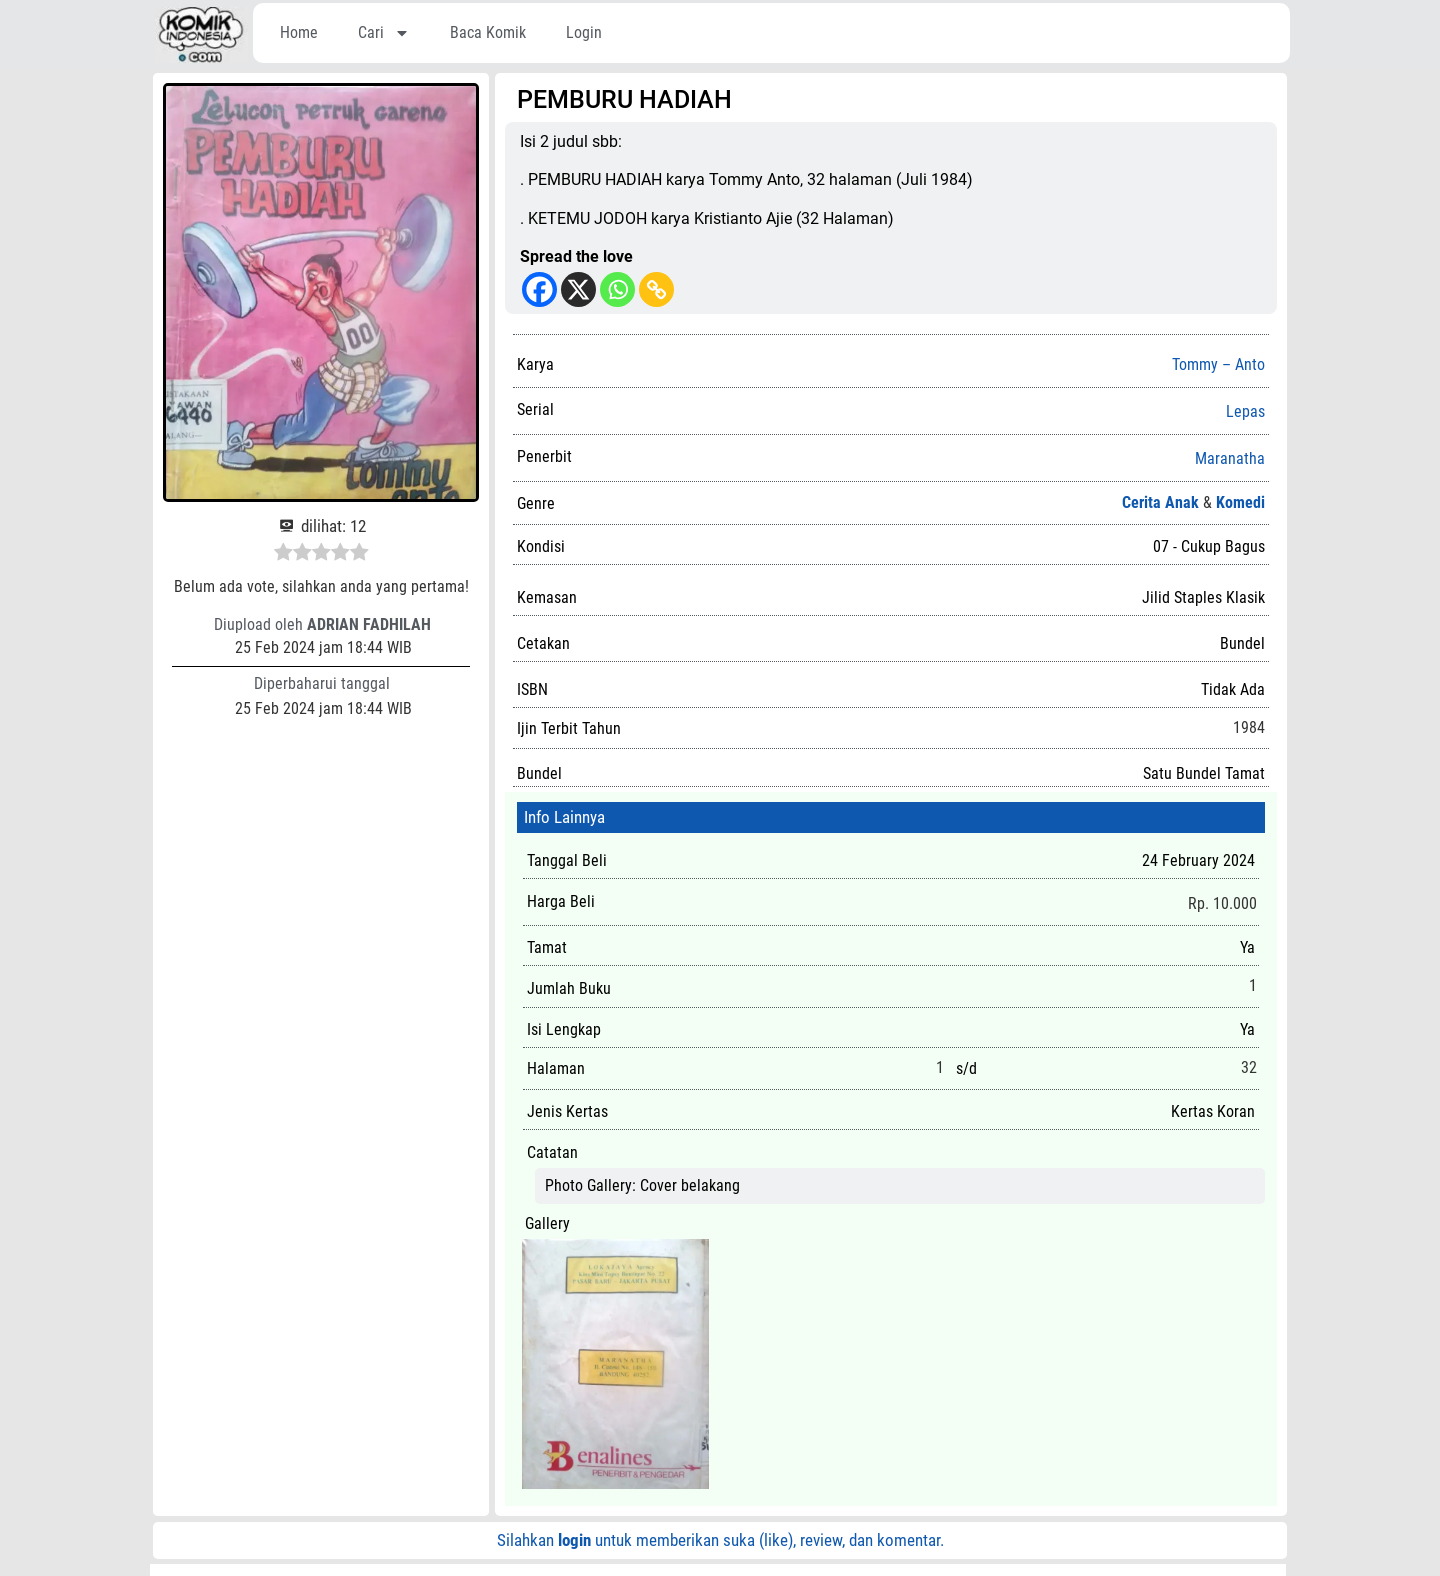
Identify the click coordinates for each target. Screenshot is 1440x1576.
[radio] (283, 555)
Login (584, 32)
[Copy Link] (656, 289)
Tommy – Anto (1218, 364)
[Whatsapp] (617, 289)
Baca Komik (488, 32)
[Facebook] (539, 289)
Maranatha (1230, 459)
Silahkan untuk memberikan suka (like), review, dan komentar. (720, 1540)
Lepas (1245, 412)
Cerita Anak (1160, 502)
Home (299, 32)
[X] (578, 289)
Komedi (1240, 502)
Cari (384, 33)
